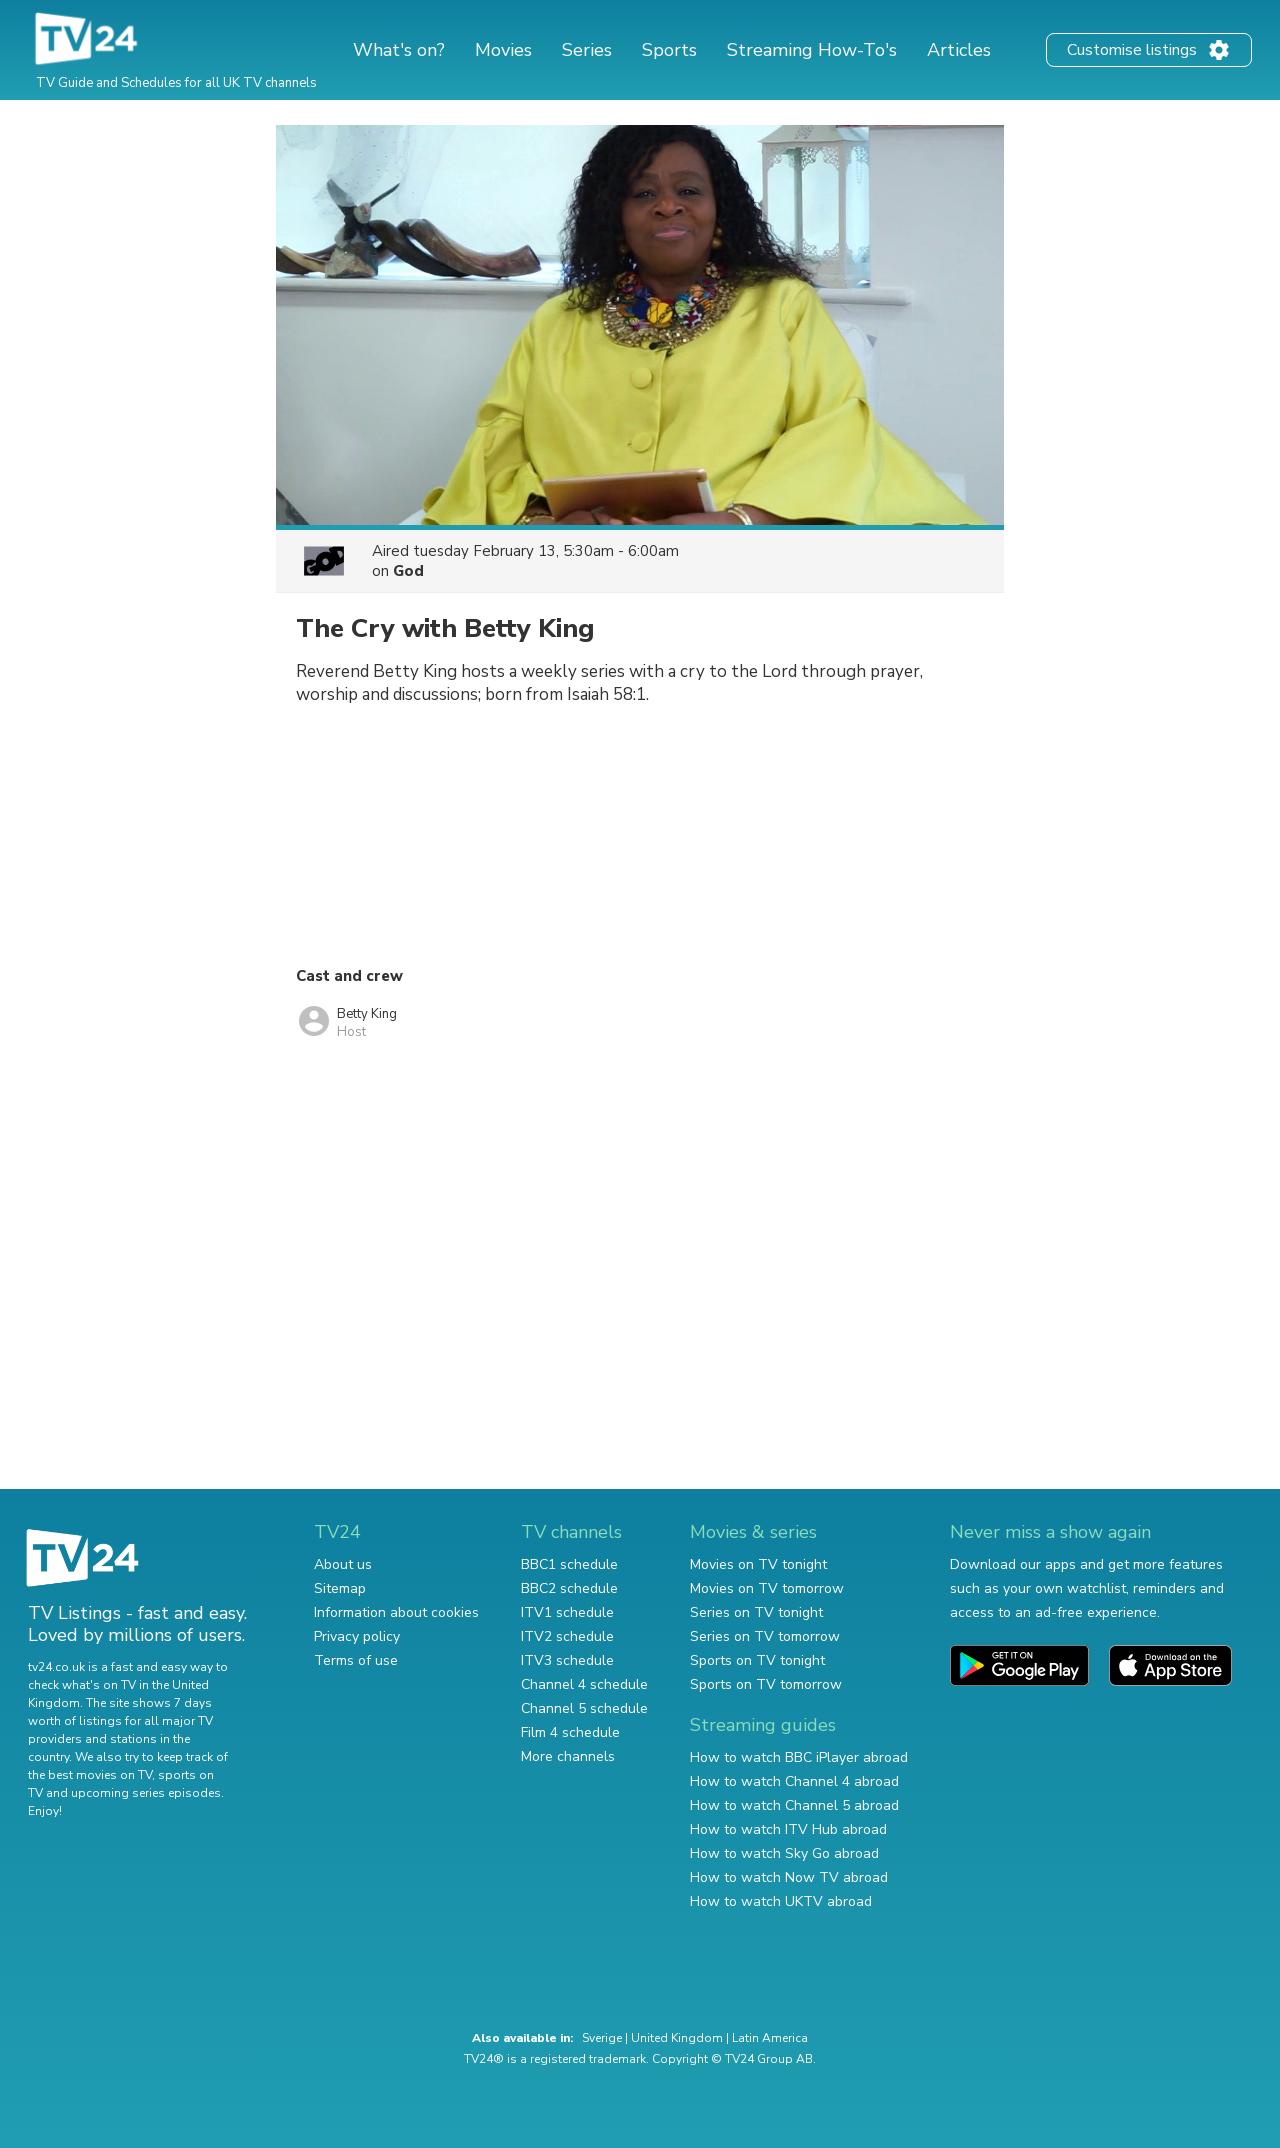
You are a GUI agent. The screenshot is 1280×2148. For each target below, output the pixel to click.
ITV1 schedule (567, 1612)
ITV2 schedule (567, 1636)
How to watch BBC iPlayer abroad (799, 1757)
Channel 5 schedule (584, 1708)
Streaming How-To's (812, 50)
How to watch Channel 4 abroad (794, 1781)
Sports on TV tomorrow (766, 1684)
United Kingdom (677, 2038)
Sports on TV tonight (757, 1660)
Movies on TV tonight (758, 1564)
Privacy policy (357, 1636)
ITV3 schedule (567, 1660)
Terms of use (356, 1660)
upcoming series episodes (146, 1793)
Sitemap (340, 1588)
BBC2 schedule (569, 1588)
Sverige (602, 2038)
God (408, 571)
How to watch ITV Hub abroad (788, 1829)
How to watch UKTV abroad (781, 1901)
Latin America (770, 2038)
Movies (503, 50)
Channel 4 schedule (584, 1684)
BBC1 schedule (569, 1564)
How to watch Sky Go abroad (784, 1853)
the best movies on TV (90, 1775)
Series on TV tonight (756, 1612)
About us (343, 1564)
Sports (669, 50)
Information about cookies (396, 1612)
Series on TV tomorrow (765, 1636)
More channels (568, 1756)
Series (587, 50)
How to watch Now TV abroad (789, 1877)
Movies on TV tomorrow (767, 1588)
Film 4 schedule (570, 1732)
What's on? (399, 50)
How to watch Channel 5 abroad (794, 1805)
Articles (959, 50)
